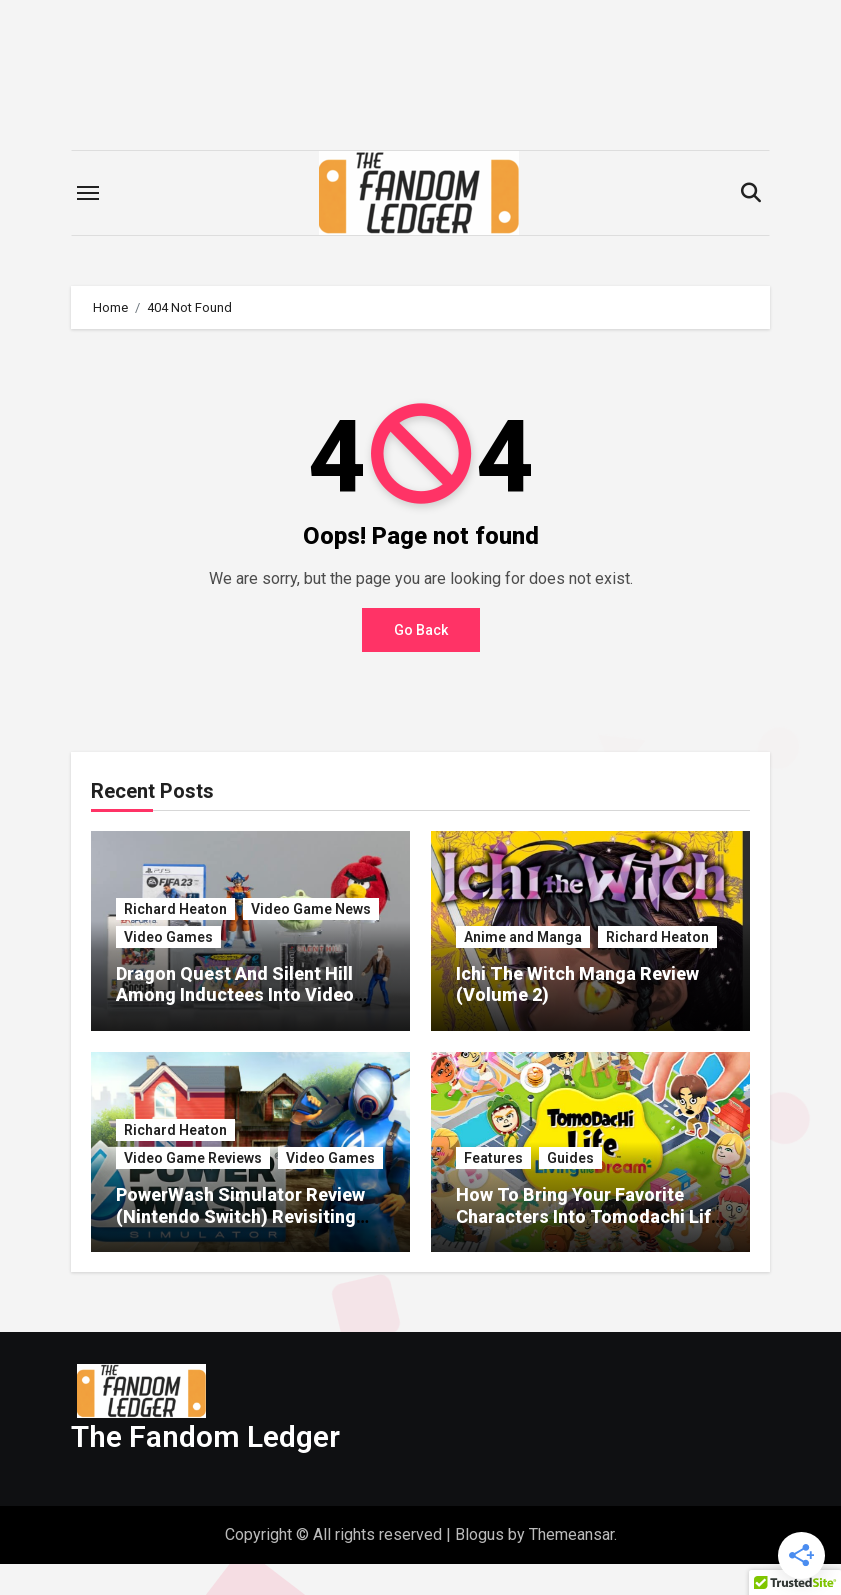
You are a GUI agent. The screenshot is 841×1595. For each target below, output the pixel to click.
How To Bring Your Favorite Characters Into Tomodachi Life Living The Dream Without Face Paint (588, 1227)
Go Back (421, 630)
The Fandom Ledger (205, 1467)
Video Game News (311, 909)
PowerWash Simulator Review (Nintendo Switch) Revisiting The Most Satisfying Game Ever (248, 1216)
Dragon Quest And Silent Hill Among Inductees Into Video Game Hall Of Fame (235, 995)
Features (493, 1158)
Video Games (168, 937)
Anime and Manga (523, 937)
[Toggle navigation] (88, 193)
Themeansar (571, 1564)
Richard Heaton (175, 909)
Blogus (479, 1564)
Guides (570, 1158)
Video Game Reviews (193, 1158)
